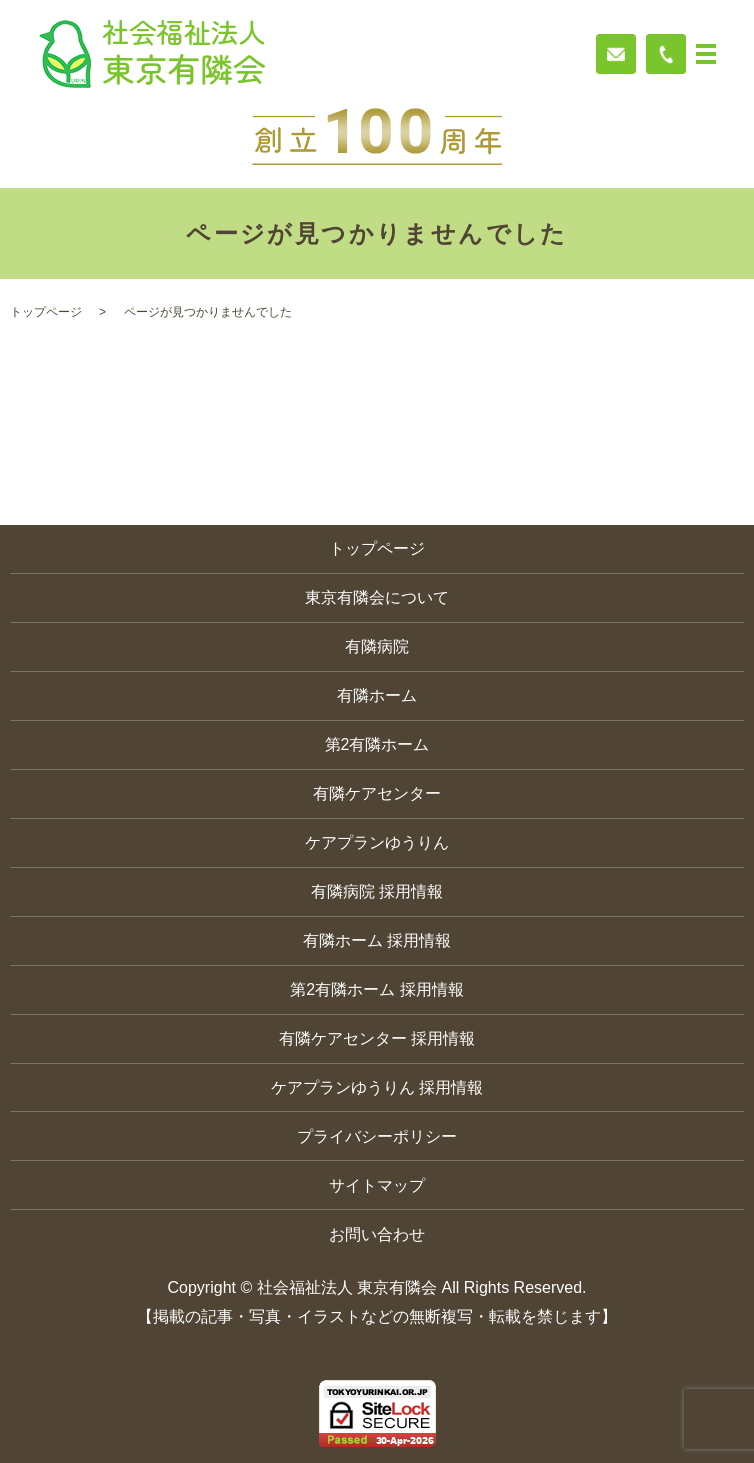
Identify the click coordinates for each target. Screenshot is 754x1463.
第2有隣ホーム (377, 744)
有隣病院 (377, 646)
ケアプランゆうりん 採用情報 (377, 1087)
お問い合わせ (377, 1234)
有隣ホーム (377, 695)
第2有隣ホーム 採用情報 (376, 989)
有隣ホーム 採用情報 (377, 940)
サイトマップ (377, 1185)
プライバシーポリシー (377, 1136)
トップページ (46, 312)
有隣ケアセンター (377, 793)
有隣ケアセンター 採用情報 (377, 1038)
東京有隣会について (377, 597)
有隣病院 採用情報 (377, 891)
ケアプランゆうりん (377, 842)
